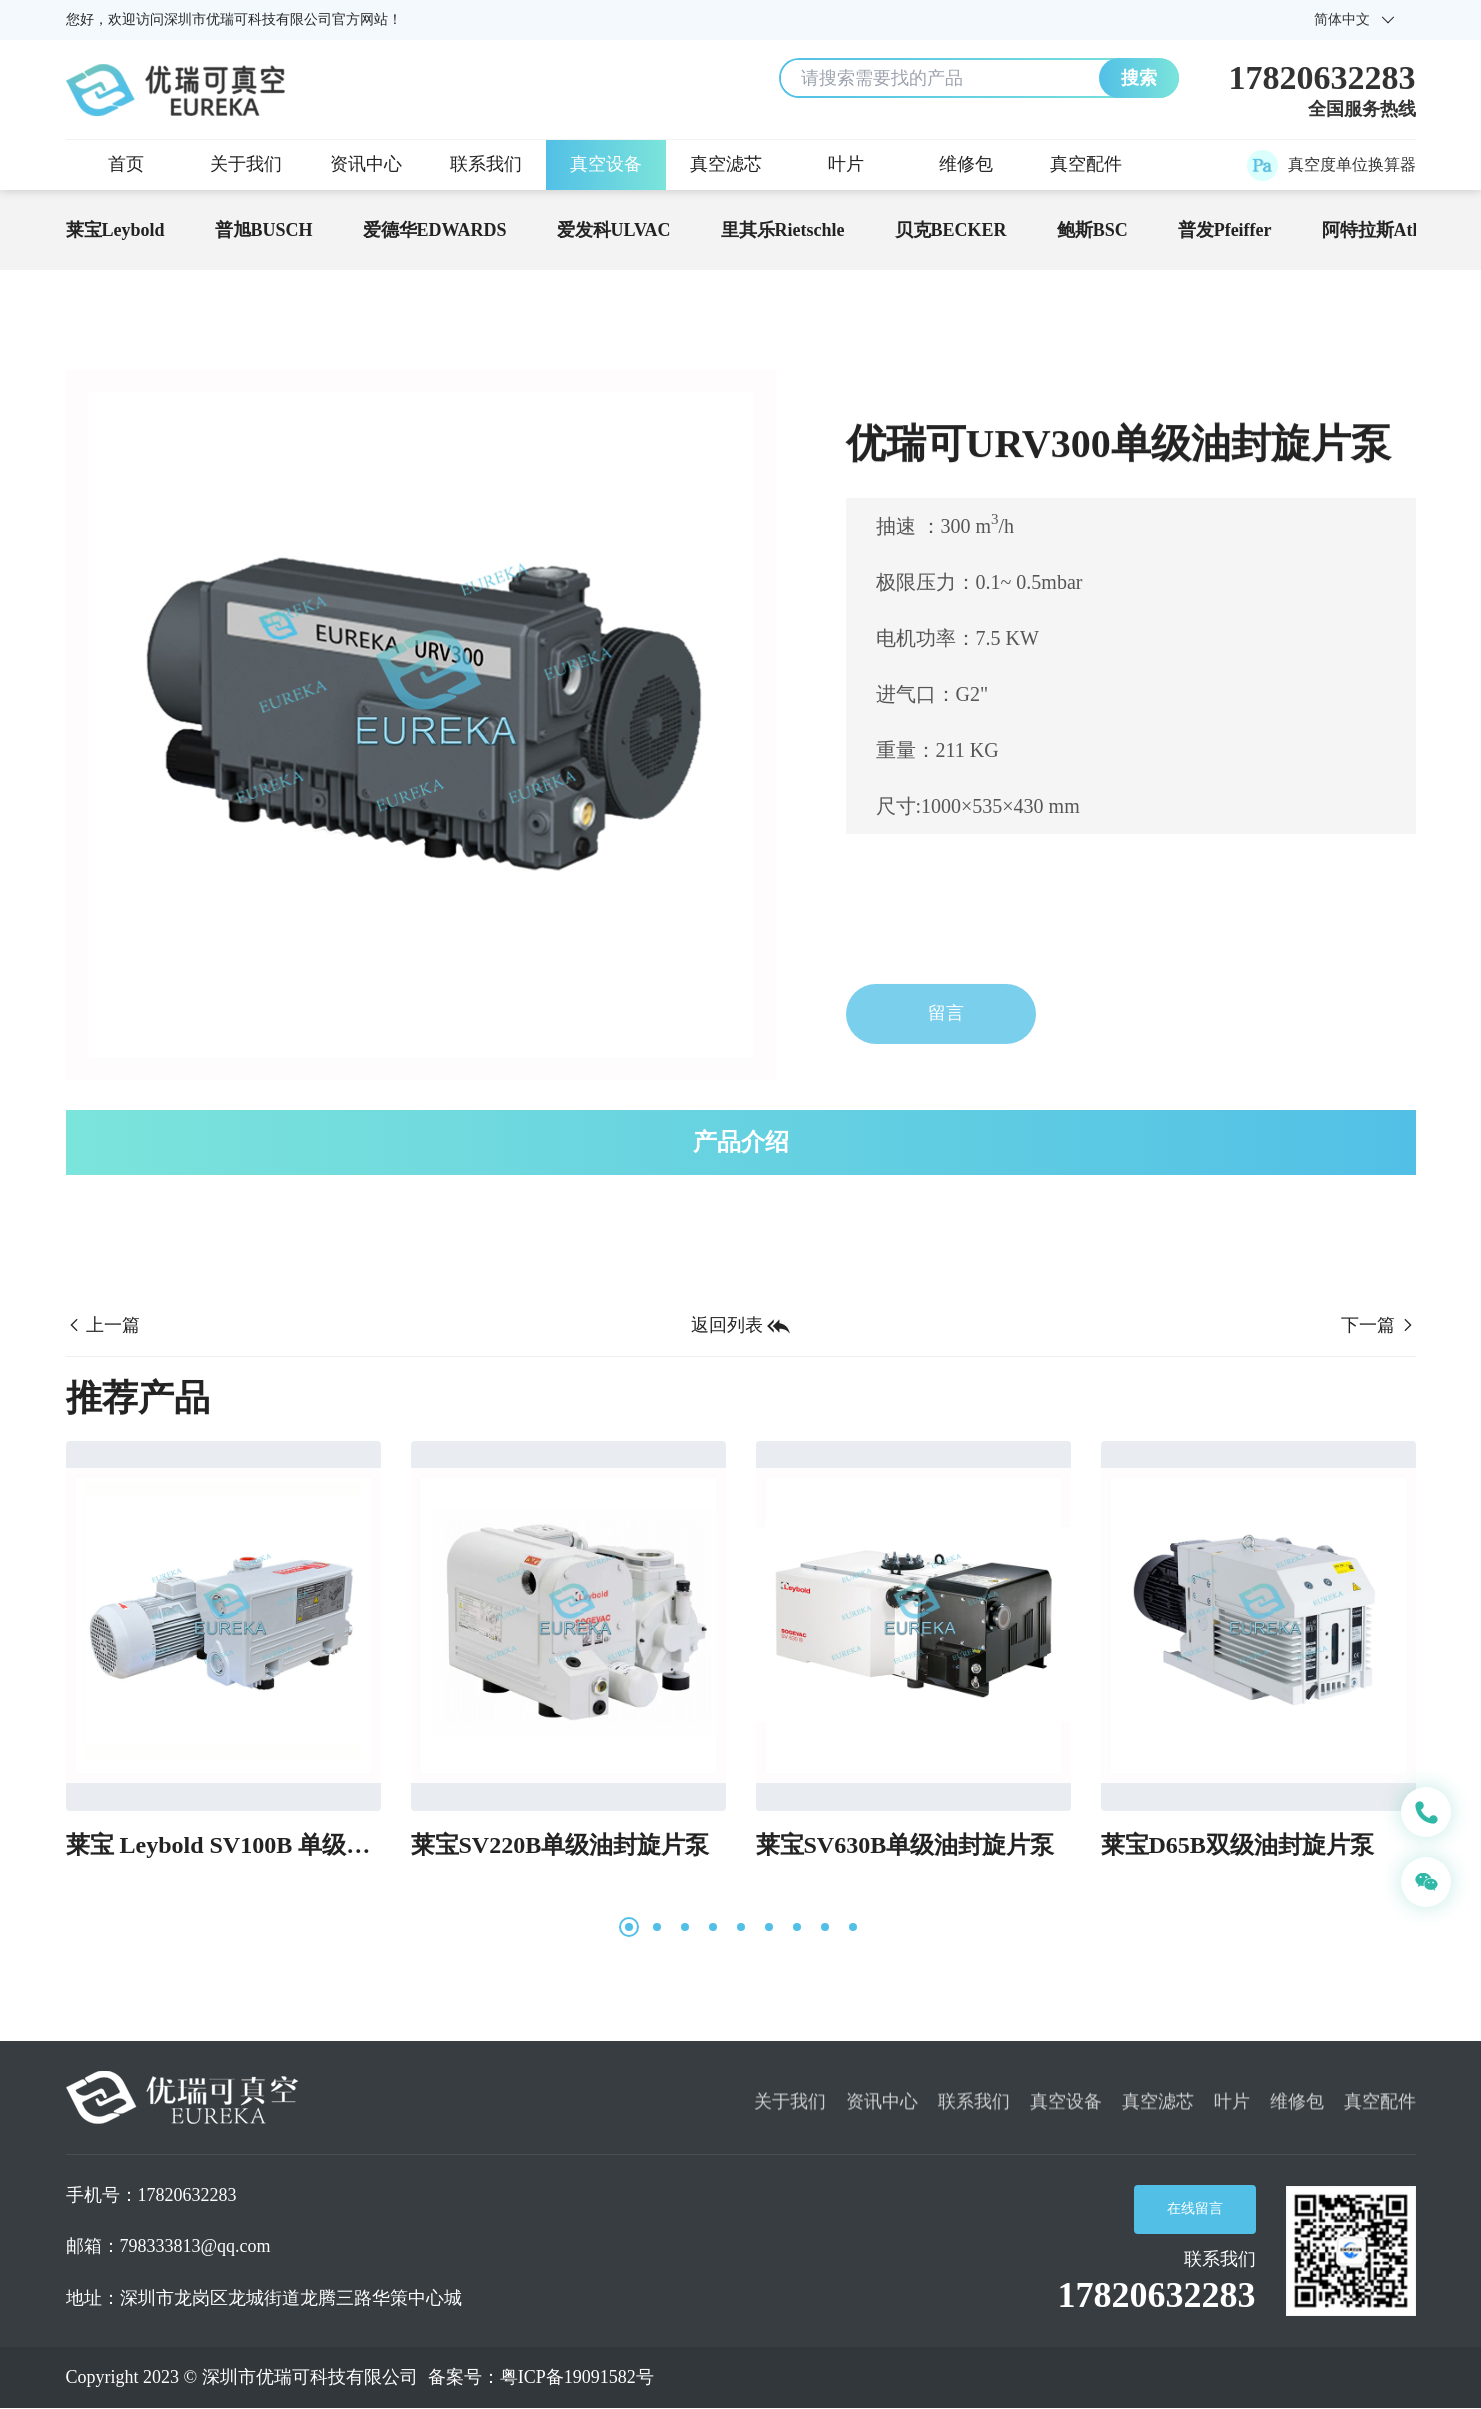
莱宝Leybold (115, 230)
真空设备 (606, 164)
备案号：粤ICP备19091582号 (541, 2377)
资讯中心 (366, 164)
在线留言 (1195, 2208)
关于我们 (246, 164)
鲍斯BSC (1092, 230)
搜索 (1139, 78)
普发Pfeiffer (1225, 230)
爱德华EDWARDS (435, 230)
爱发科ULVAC (614, 230)
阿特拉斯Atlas (1378, 230)
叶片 (846, 164)
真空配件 (1086, 164)
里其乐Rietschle (783, 230)
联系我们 (486, 164)
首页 (126, 164)
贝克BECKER (951, 230)
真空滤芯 (726, 164)
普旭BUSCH (264, 230)
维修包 (966, 164)
